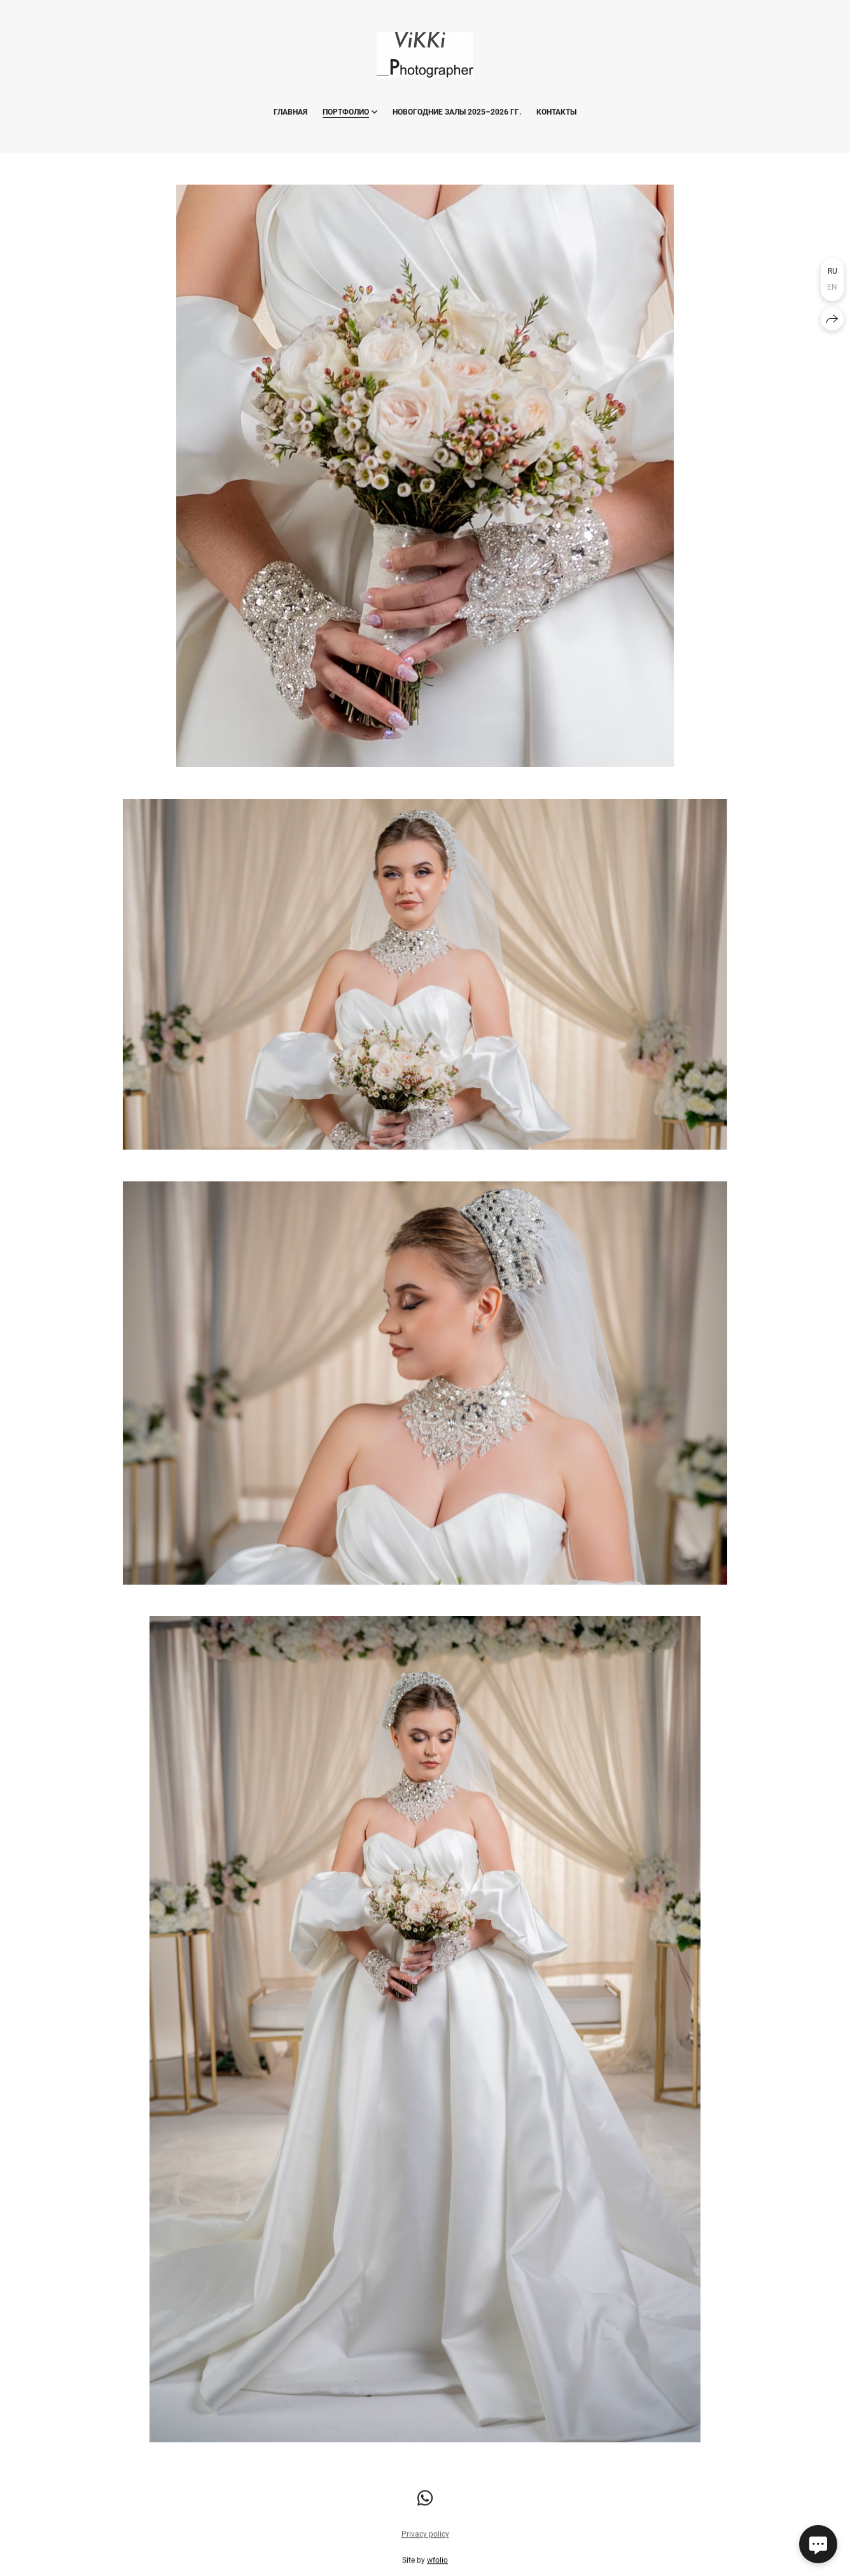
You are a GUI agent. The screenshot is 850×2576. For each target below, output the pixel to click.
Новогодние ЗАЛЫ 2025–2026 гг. (457, 112)
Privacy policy (425, 2537)
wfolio (437, 2563)
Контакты (556, 112)
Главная (290, 112)
